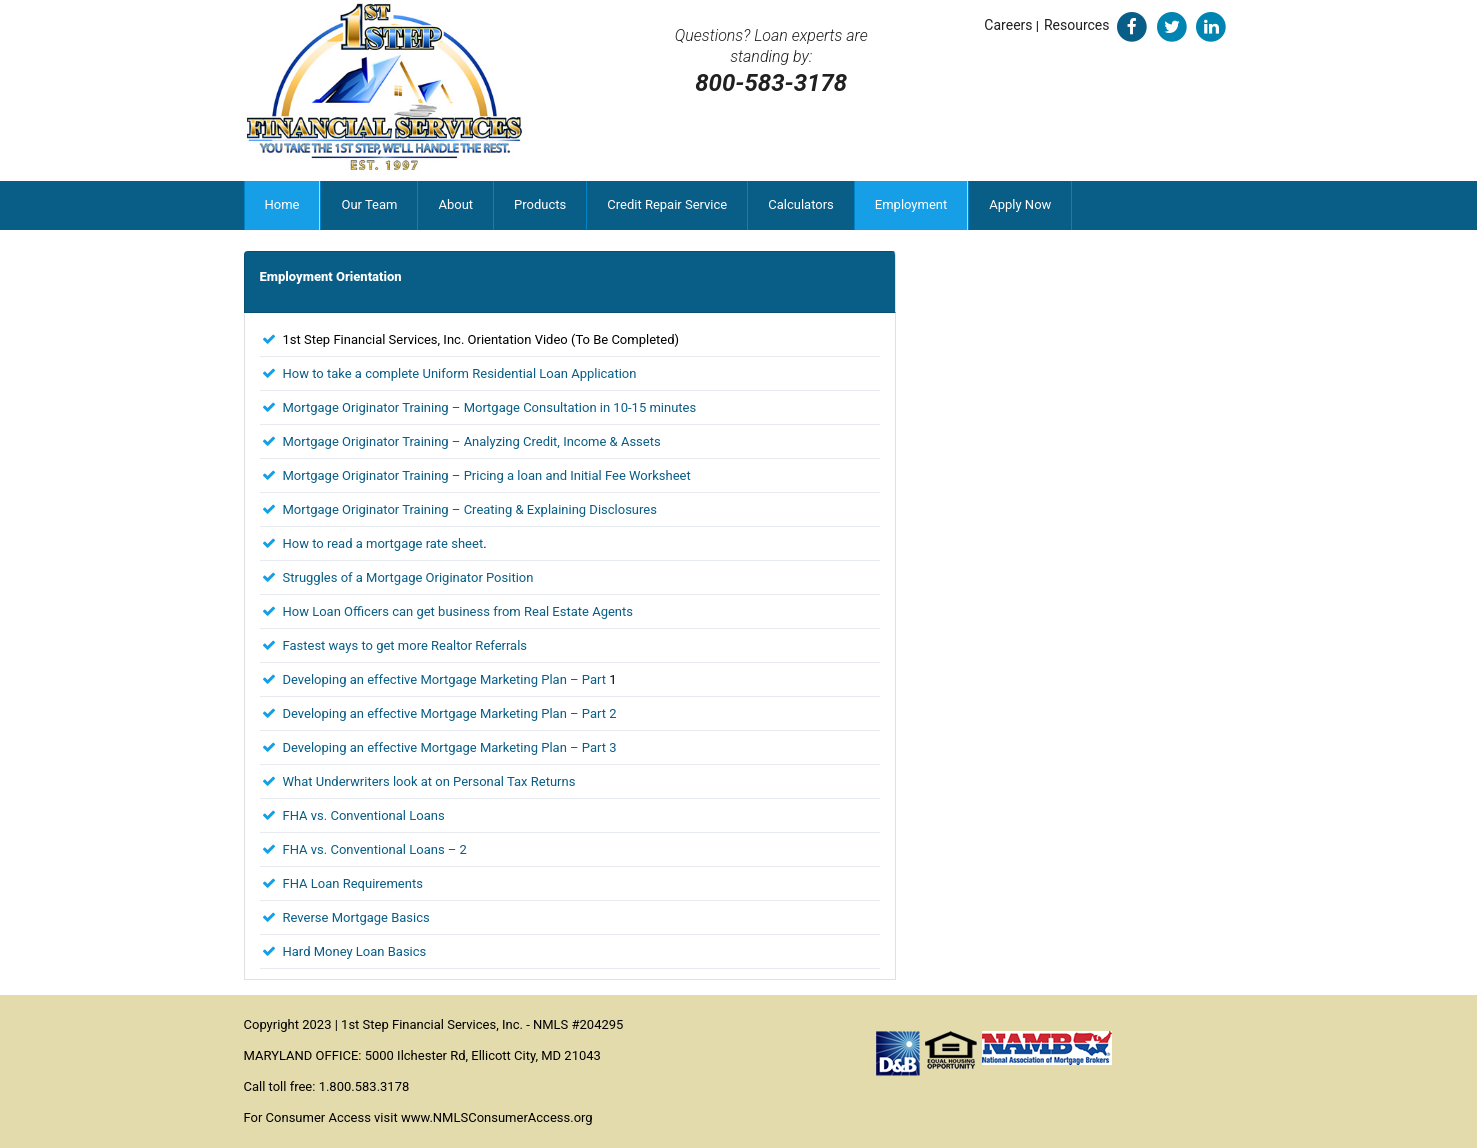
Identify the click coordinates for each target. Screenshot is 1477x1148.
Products (540, 204)
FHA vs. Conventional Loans (364, 815)
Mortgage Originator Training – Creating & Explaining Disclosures (470, 509)
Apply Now (1020, 204)
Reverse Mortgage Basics (356, 917)
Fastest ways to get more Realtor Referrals (405, 645)
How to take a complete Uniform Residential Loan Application (460, 373)
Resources (1077, 25)
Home (282, 204)
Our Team (369, 204)
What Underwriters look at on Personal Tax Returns (429, 781)
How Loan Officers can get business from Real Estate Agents (458, 611)
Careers (1008, 25)
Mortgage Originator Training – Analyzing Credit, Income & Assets (472, 441)
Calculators (801, 204)
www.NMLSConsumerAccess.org (497, 1117)
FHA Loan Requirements (353, 883)
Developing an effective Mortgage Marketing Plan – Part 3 (450, 747)
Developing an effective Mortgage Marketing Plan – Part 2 (450, 713)
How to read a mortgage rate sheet (383, 543)
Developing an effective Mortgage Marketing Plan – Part (446, 679)
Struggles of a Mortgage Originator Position (408, 577)
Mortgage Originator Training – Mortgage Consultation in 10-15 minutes (490, 407)
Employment (911, 204)
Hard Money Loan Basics (355, 951)
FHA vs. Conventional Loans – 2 (375, 849)
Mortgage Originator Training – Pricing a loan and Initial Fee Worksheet (487, 475)
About (455, 204)
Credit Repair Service (667, 204)
